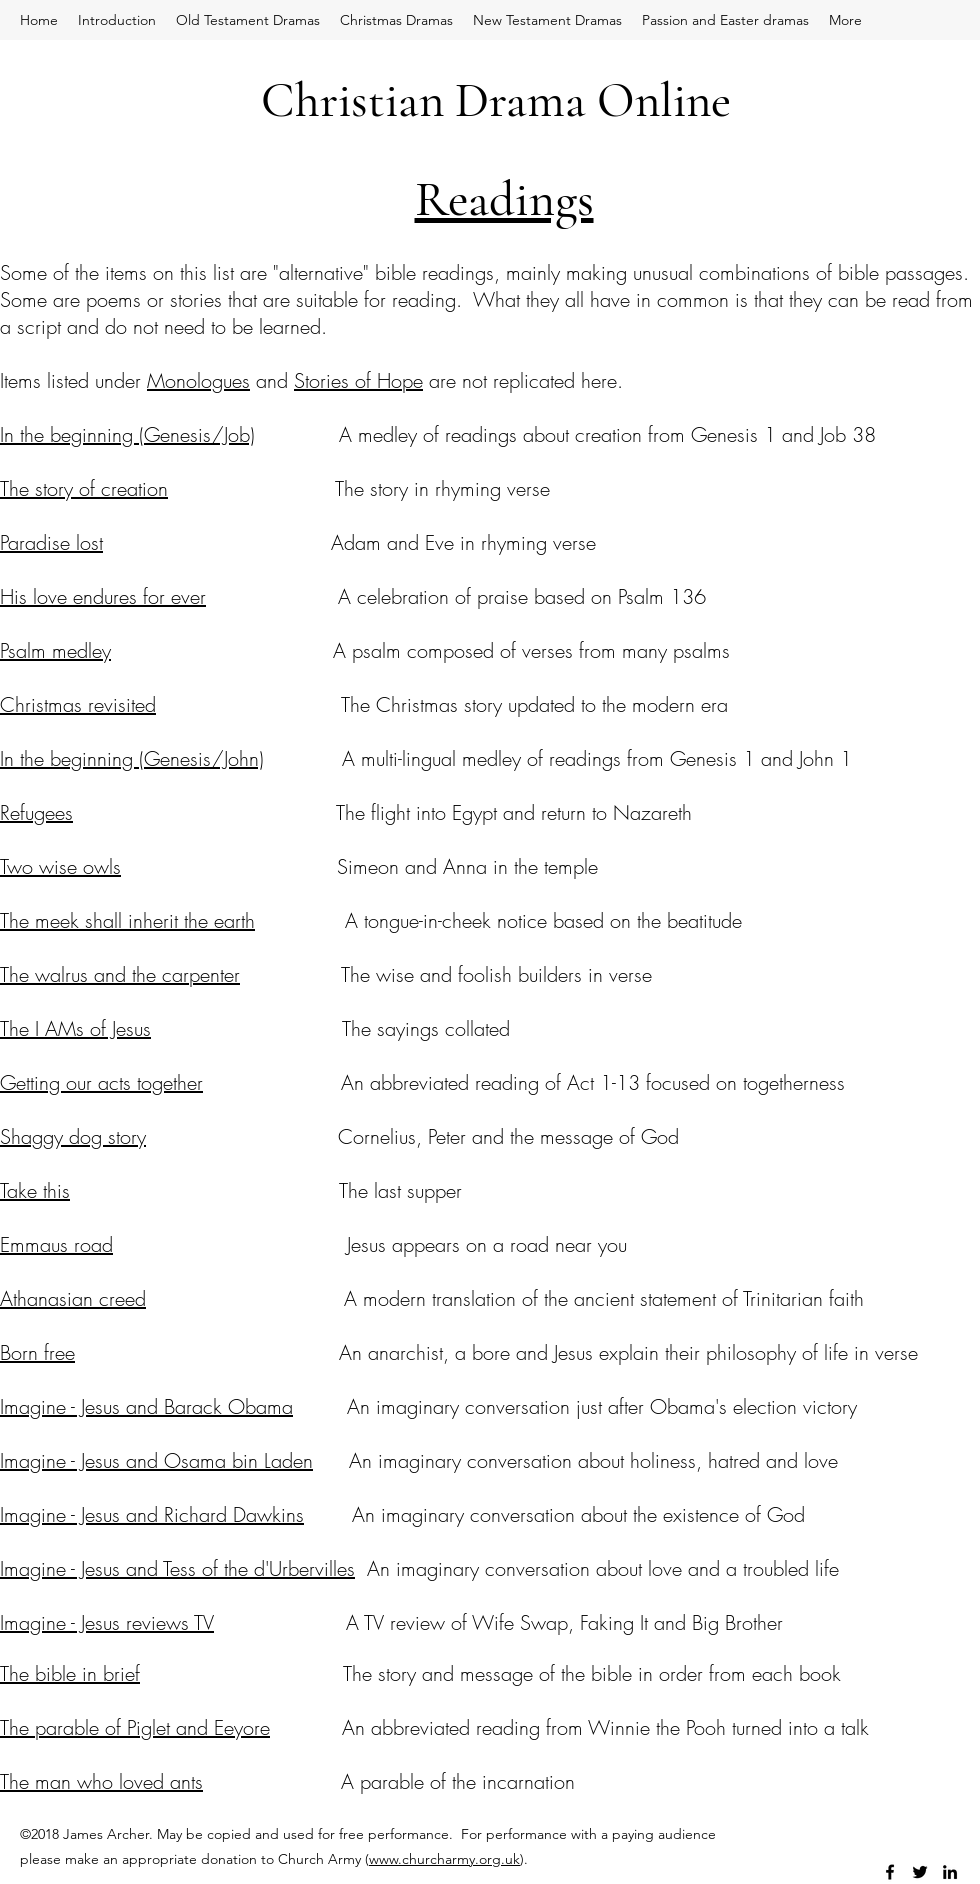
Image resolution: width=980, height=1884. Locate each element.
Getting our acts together (101, 1082)
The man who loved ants (101, 1781)
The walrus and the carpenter (120, 974)
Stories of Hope (358, 380)
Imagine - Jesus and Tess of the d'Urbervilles (177, 1568)
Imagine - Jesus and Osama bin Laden (156, 1460)
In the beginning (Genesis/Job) (127, 434)
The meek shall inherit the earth (127, 920)
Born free (37, 1352)
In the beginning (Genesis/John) (132, 758)
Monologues (198, 380)
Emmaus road (56, 1244)
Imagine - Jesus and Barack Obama (146, 1406)
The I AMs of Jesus (75, 1028)
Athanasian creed (73, 1298)
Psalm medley (55, 650)
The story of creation (84, 488)
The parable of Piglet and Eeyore (135, 1727)
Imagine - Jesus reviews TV (107, 1622)
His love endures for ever (103, 596)
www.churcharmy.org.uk (444, 1859)
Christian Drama (423, 100)
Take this (35, 1190)
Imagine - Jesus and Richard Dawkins (152, 1514)
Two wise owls (60, 866)
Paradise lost (51, 542)
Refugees (36, 812)
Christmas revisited (78, 704)
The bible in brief (70, 1673)
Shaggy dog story (73, 1136)
